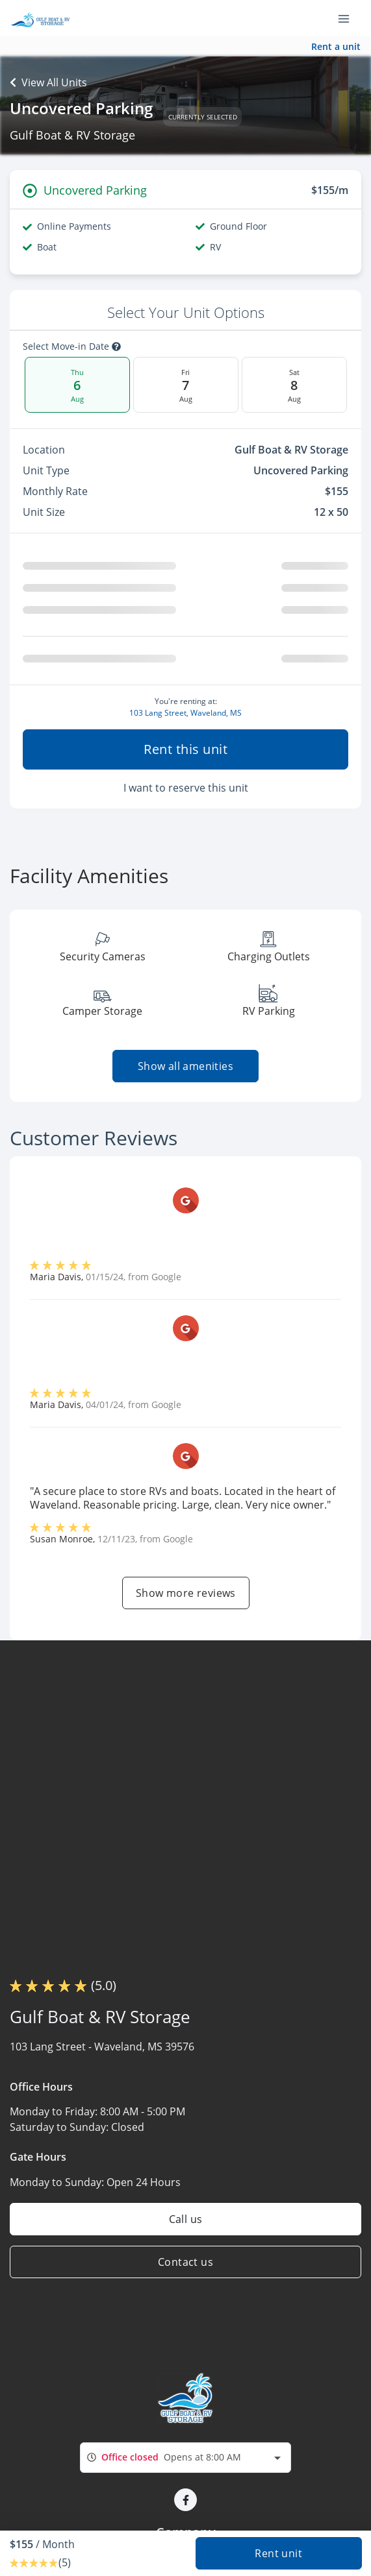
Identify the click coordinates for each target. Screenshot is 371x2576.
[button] (185, 2499)
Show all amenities (185, 1066)
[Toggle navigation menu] (349, 18)
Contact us (185, 2262)
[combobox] (185, 2457)
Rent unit (278, 2553)
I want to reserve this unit (185, 788)
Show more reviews (186, 1593)
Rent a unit (336, 46)
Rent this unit (185, 749)
